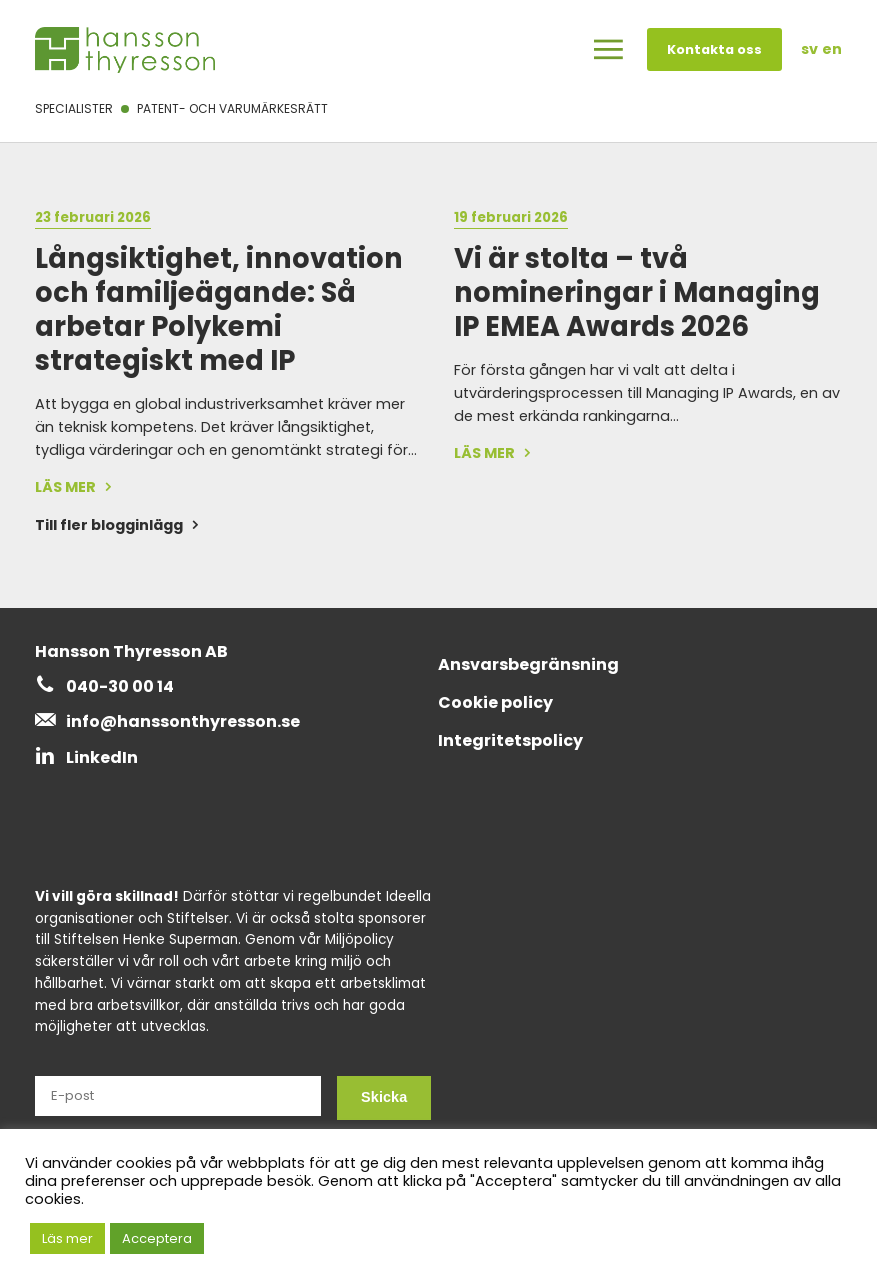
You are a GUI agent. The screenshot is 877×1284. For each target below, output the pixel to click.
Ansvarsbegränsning (528, 664)
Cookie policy (495, 702)
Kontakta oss (714, 49)
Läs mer (67, 1238)
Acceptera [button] (157, 1238)
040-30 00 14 (120, 686)
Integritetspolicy (510, 740)
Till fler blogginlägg (109, 525)
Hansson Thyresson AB (131, 651)
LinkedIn (102, 757)
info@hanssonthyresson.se (183, 721)
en (832, 49)
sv (809, 49)
